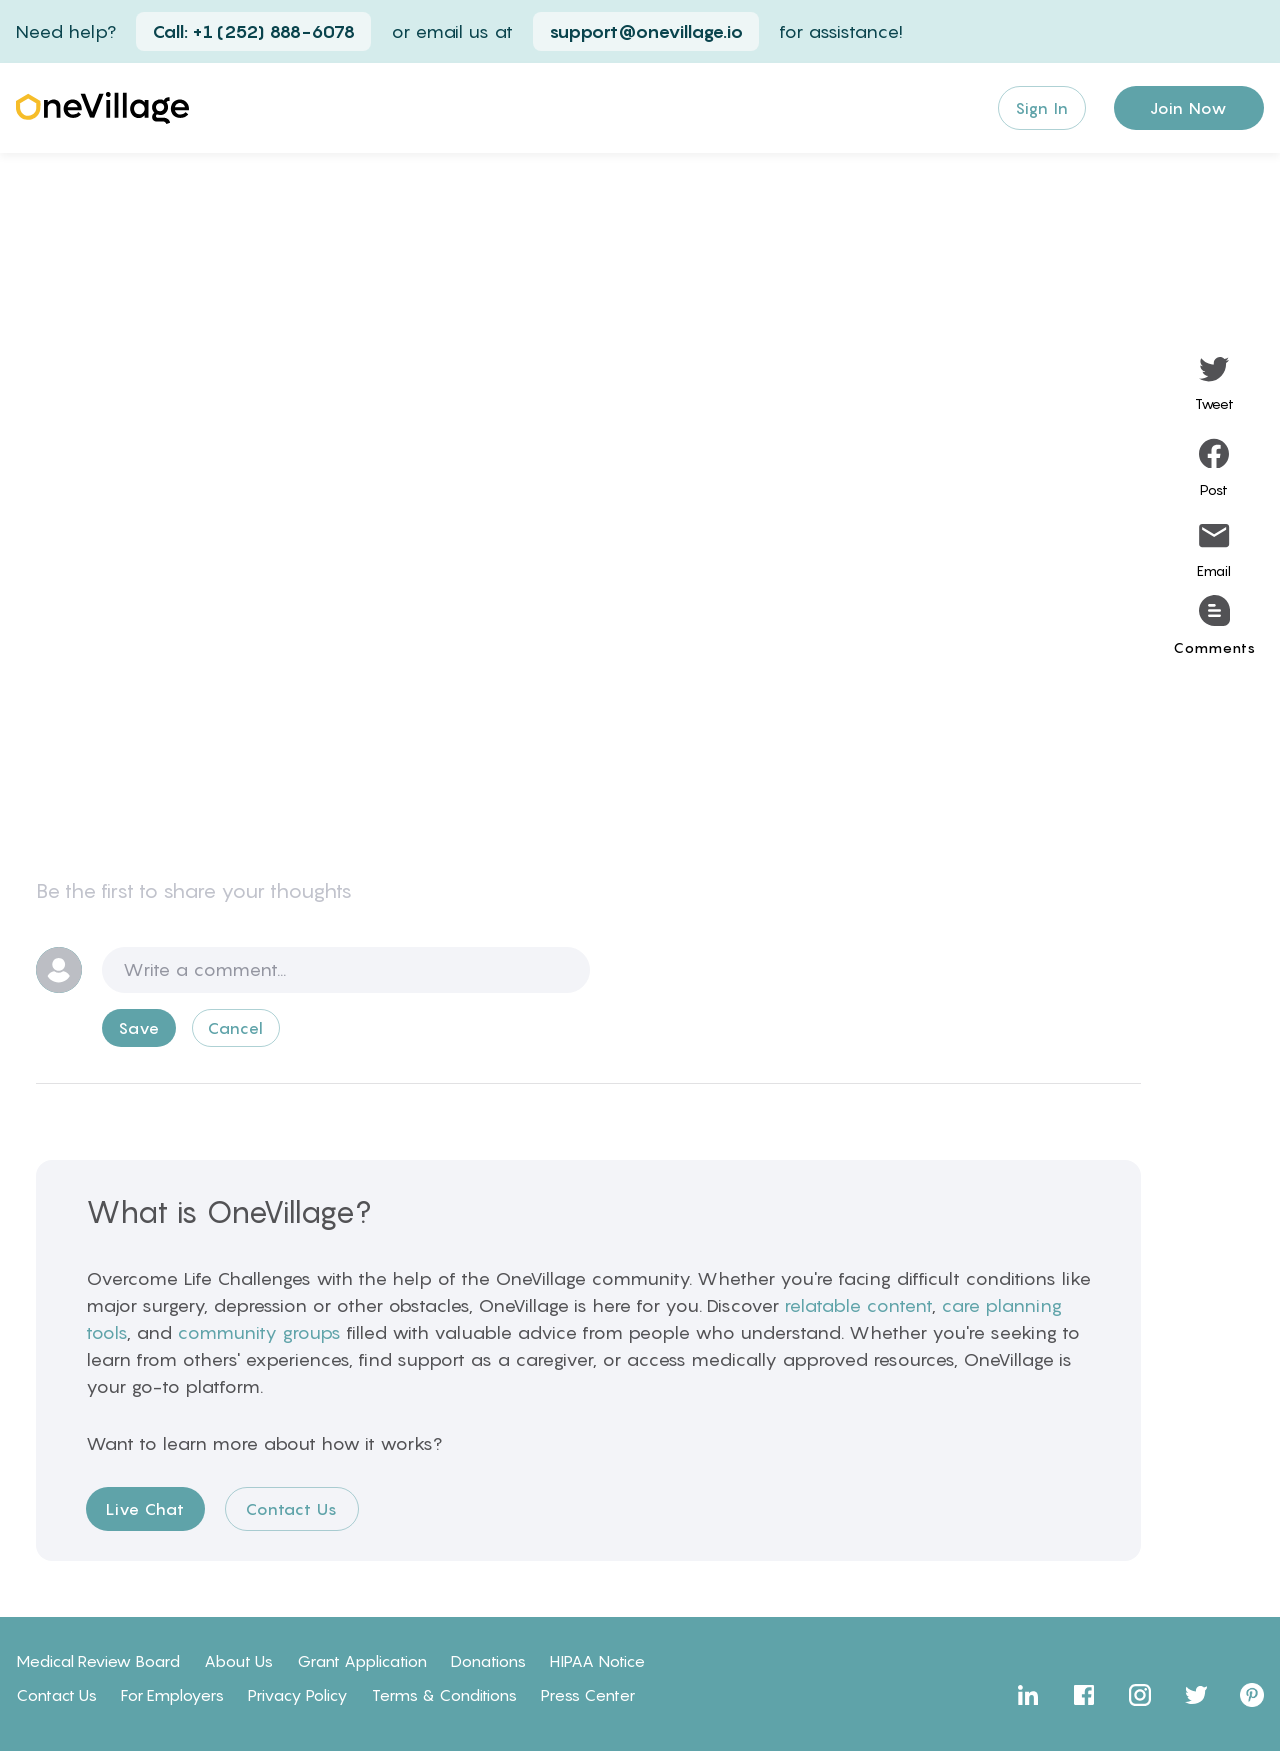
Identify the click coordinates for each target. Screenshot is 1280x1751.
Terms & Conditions (444, 1695)
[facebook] (1214, 469)
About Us (238, 1661)
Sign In (1042, 108)
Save (139, 1028)
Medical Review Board (98, 1661)
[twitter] (1214, 385)
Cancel (236, 1028)
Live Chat (145, 1509)
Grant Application (362, 1661)
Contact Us (292, 1509)
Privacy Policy (298, 1695)
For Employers (172, 1695)
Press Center (588, 1695)
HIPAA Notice (597, 1661)
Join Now (1189, 108)
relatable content (858, 1305)
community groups (259, 1332)
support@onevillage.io (646, 31)
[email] (1214, 552)
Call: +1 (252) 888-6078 (253, 31)
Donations (488, 1661)
